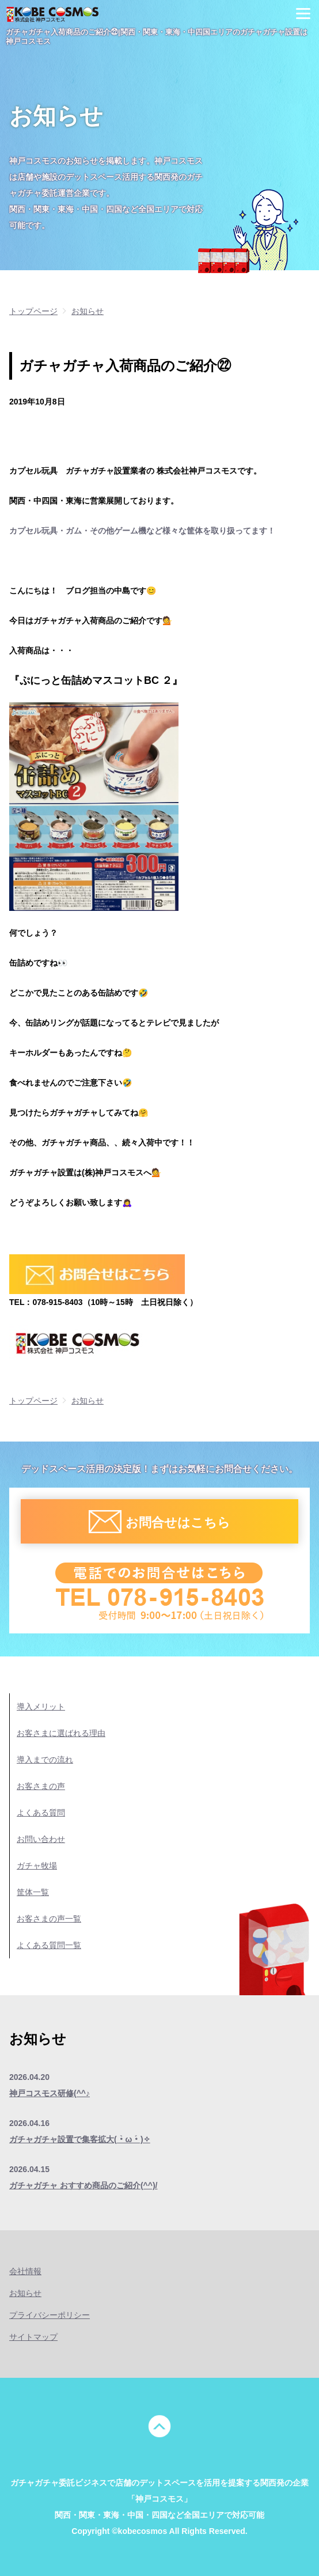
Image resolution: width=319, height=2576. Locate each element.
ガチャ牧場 (37, 1866)
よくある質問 (41, 1813)
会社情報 (25, 2271)
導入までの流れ (45, 1760)
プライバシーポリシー (49, 2315)
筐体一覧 (33, 1892)
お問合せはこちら (178, 1522)
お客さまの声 (41, 1786)
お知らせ (25, 2293)
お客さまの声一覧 (49, 1919)
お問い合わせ (41, 1839)
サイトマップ (33, 2337)
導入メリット (41, 1707)
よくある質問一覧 (49, 1945)
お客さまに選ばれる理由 (61, 1733)
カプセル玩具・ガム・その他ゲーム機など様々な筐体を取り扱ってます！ (142, 530)
